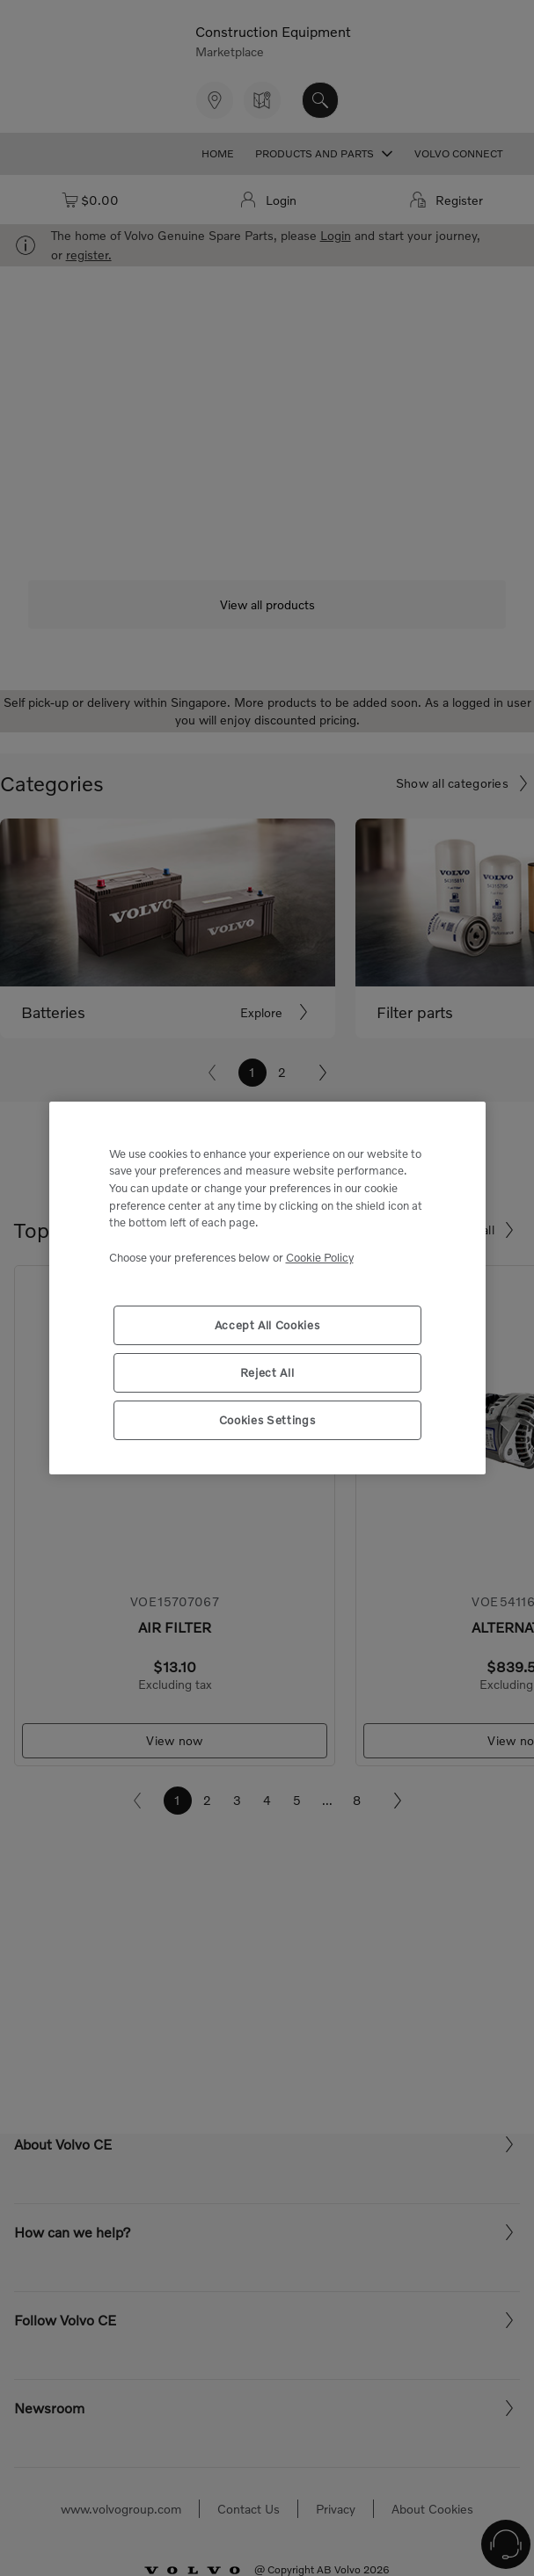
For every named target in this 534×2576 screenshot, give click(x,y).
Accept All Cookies (267, 1325)
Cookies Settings (267, 1420)
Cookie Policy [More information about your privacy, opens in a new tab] (320, 1257)
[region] (267, 1288)
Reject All (267, 1372)
